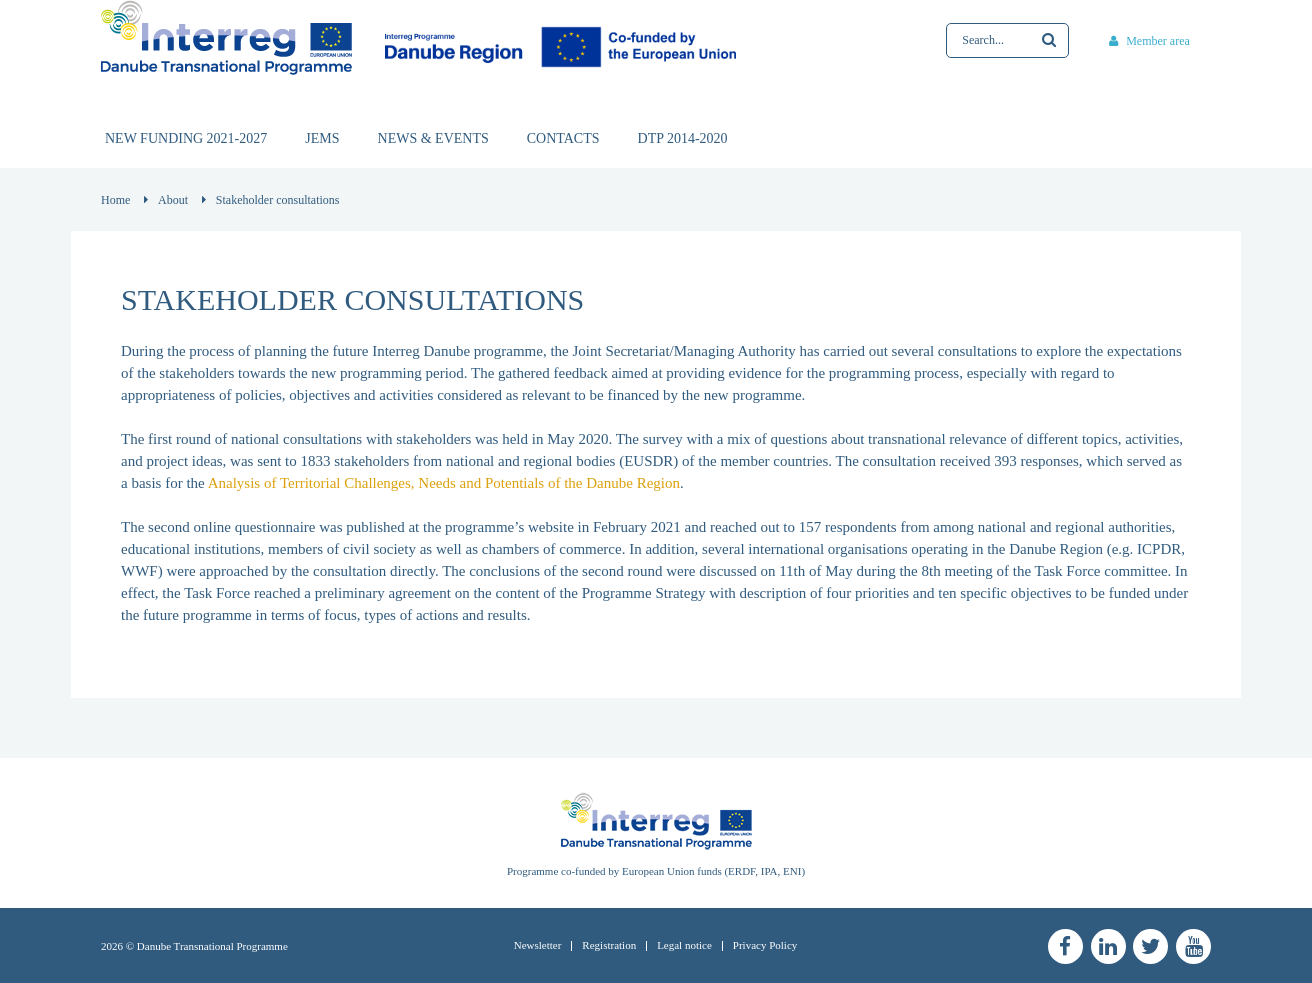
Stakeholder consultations (278, 200)
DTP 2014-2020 (683, 138)
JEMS (322, 138)
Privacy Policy (765, 945)
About (173, 200)
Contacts (563, 138)
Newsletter (538, 945)
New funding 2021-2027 (186, 138)
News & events (433, 138)
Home (115, 200)
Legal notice (684, 945)
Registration (609, 945)
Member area (1149, 41)
